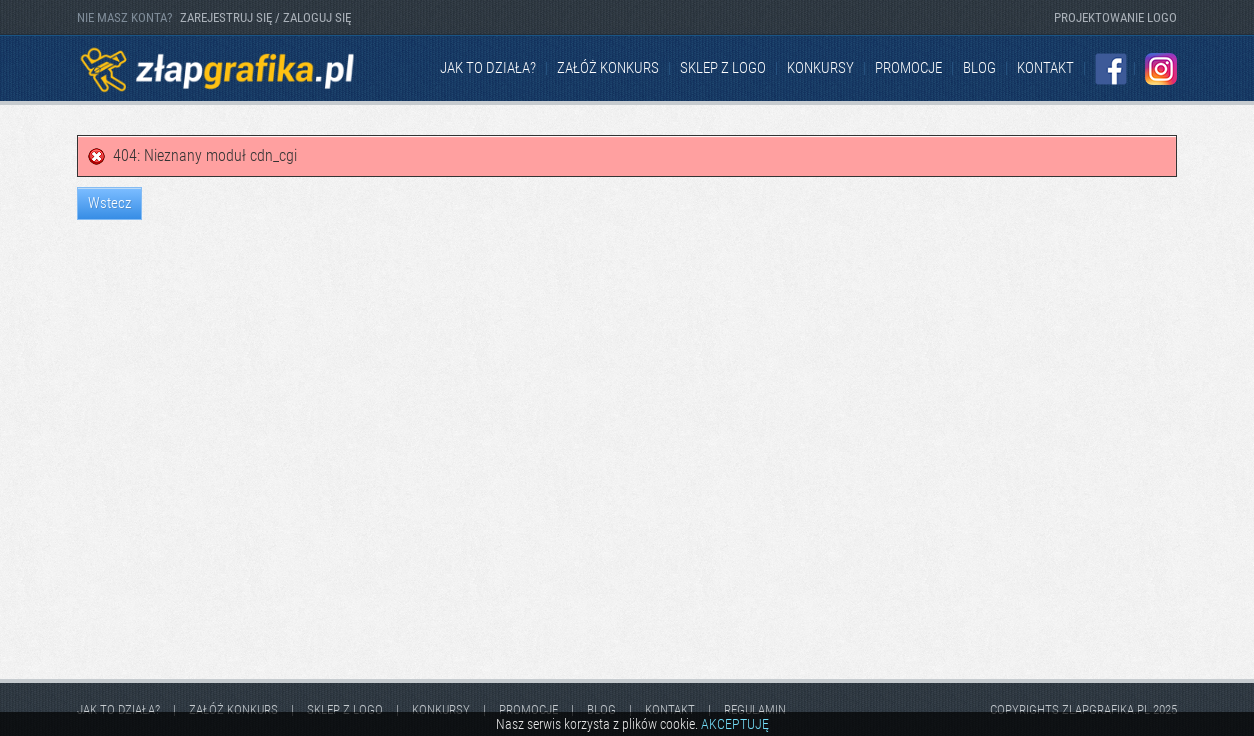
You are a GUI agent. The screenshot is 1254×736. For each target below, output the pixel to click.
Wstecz (109, 203)
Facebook (1111, 69)
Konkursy (820, 68)
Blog (979, 68)
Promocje (908, 68)
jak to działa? (488, 68)
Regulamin (755, 709)
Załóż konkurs (608, 68)
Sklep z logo (723, 68)
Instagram (1161, 69)
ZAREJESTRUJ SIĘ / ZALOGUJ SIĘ (265, 17)
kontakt (1045, 68)
